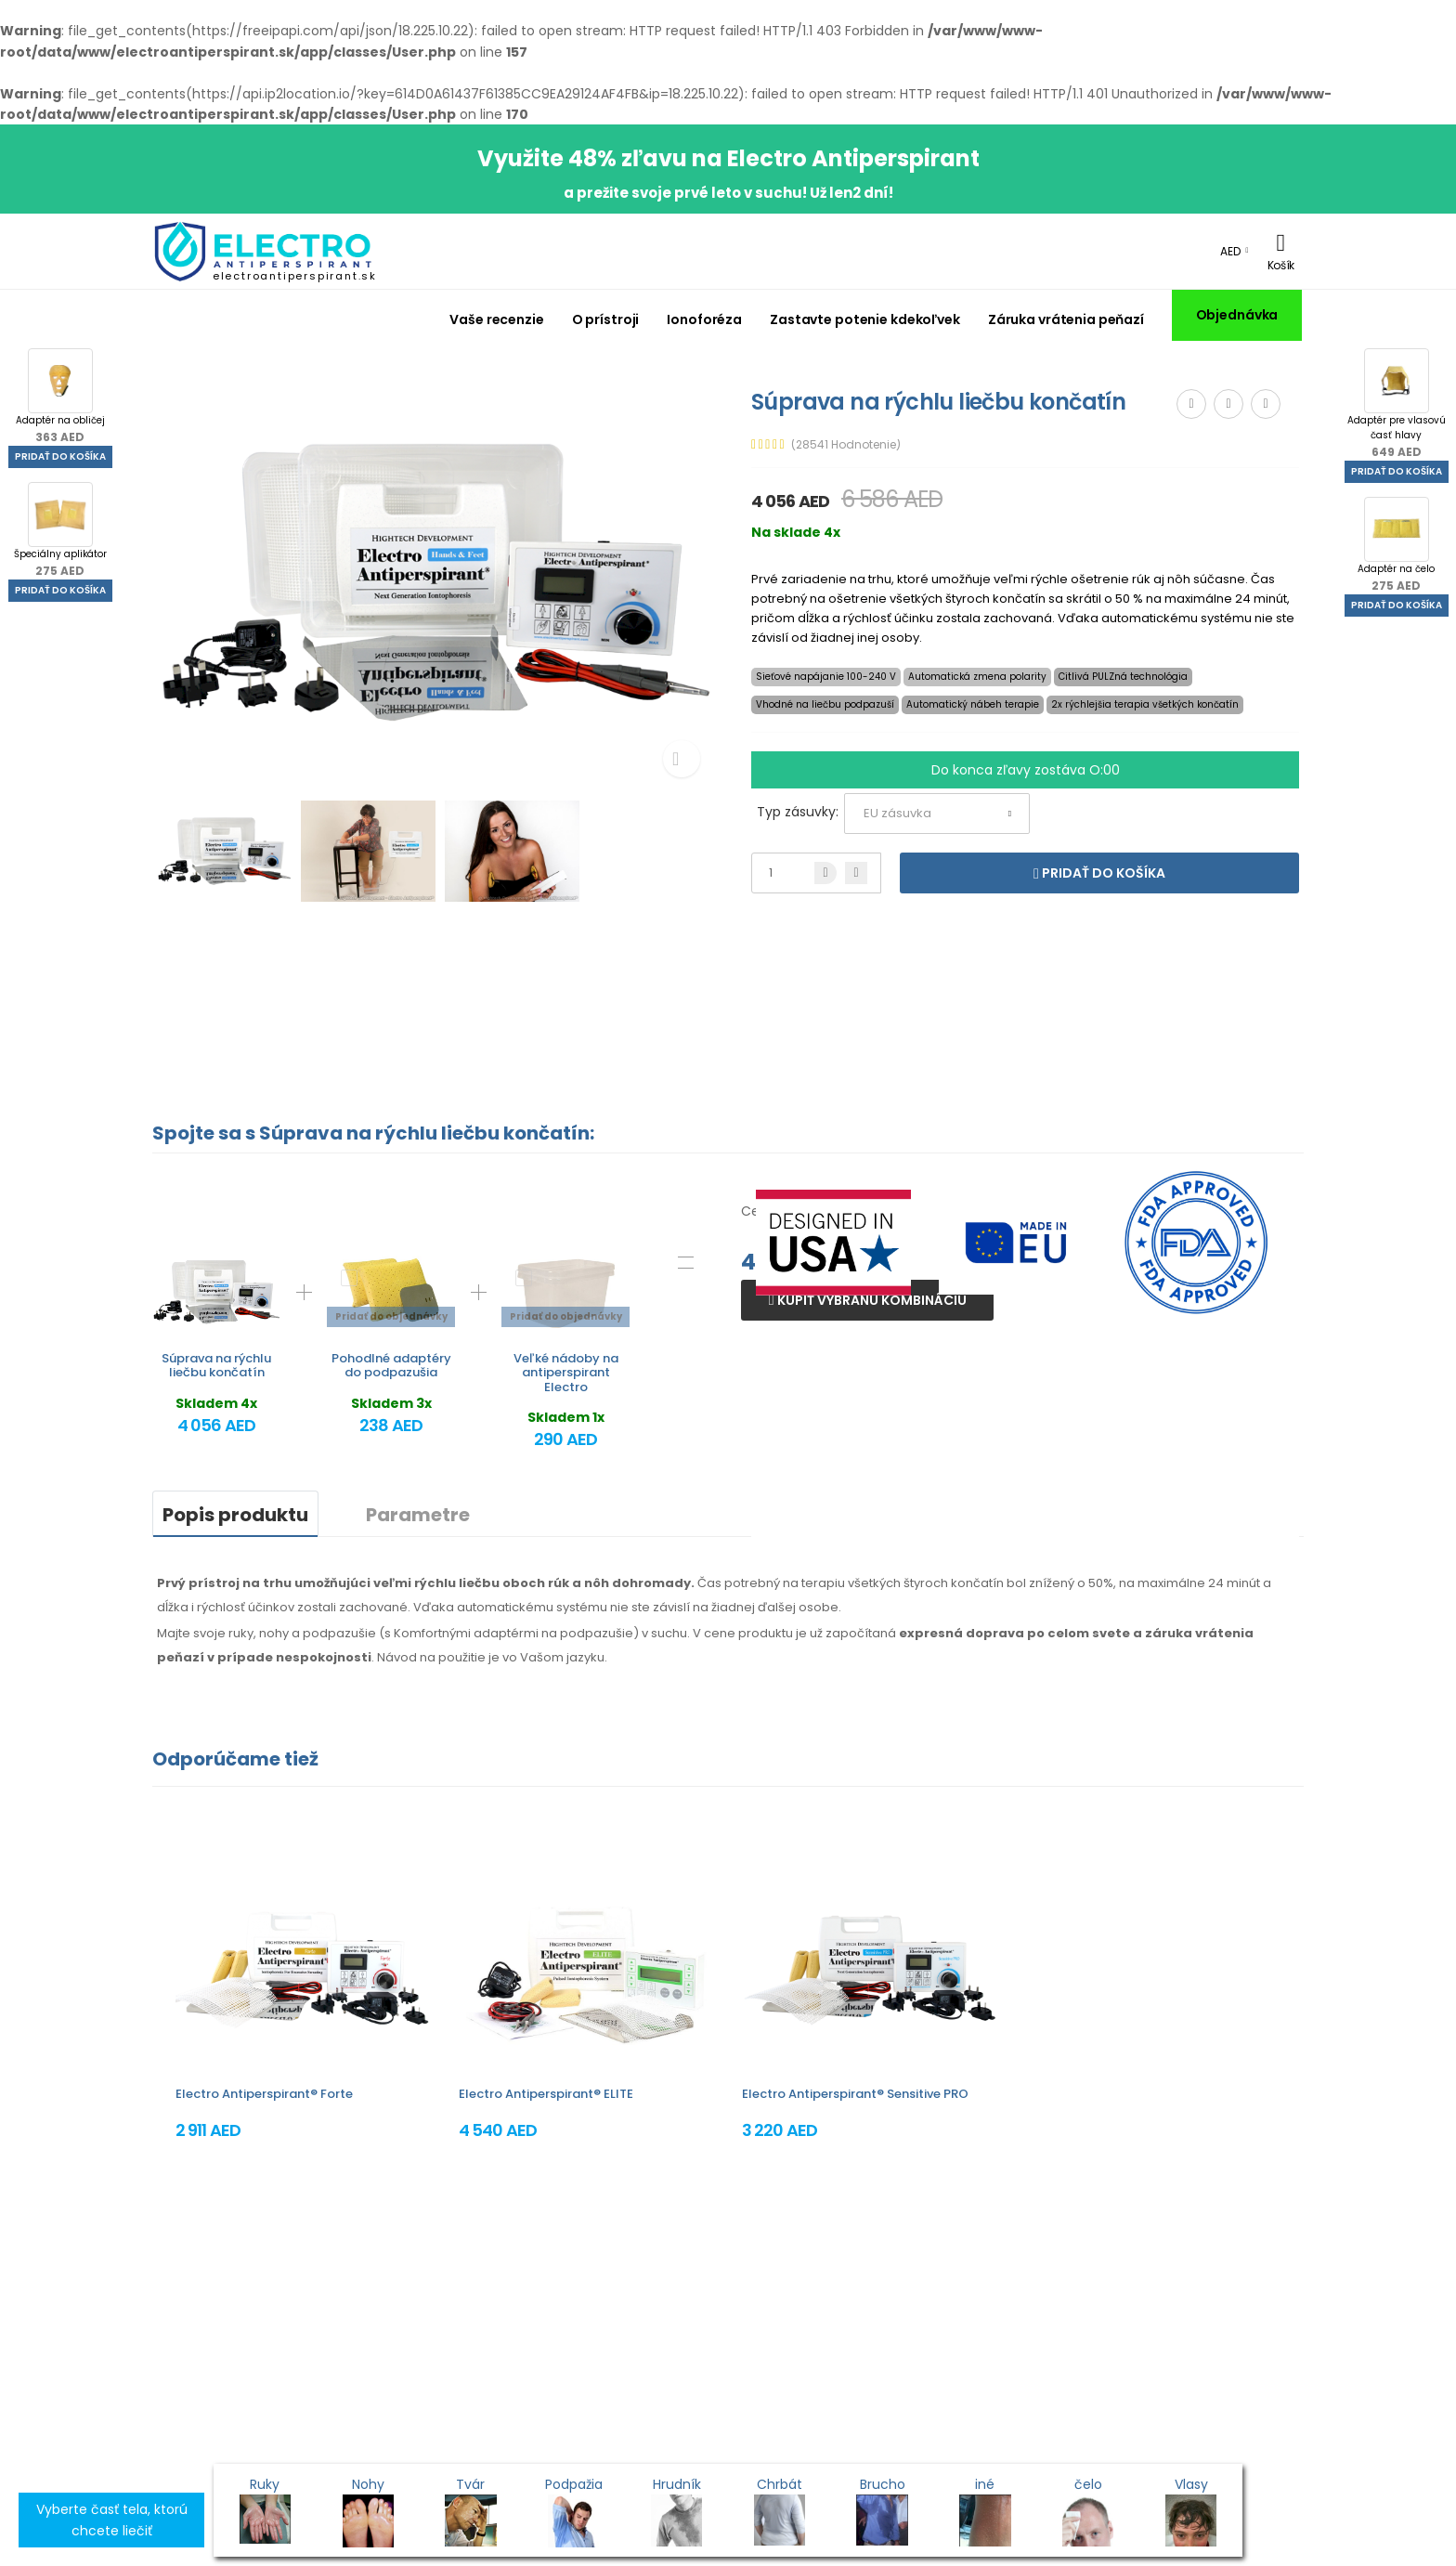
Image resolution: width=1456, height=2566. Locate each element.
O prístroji (606, 319)
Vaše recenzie (496, 319)
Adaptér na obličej (60, 396)
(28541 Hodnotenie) (846, 444)
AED (1230, 251)
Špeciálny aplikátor (60, 530)
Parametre (418, 1515)
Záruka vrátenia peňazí (1066, 319)
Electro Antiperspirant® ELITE (546, 2094)
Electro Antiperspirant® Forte (264, 2094)
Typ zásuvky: (797, 811)
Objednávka (1237, 315)
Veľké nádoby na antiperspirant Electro (566, 1372)
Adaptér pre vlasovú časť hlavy (1396, 404)
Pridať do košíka (60, 456)
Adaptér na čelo (1396, 545)
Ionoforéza (704, 319)
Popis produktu (235, 1515)
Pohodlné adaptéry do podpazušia (391, 1365)
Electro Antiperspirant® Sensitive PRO (855, 2094)
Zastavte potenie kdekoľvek (865, 319)
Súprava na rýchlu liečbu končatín (216, 1365)
